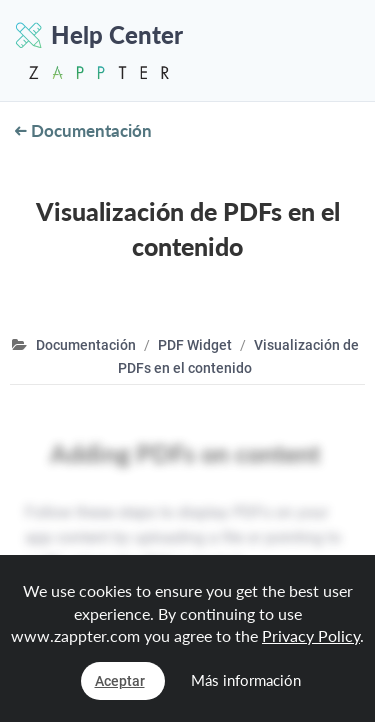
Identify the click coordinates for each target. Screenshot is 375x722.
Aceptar (120, 681)
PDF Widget (195, 345)
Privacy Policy (311, 635)
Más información (246, 680)
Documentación (83, 130)
